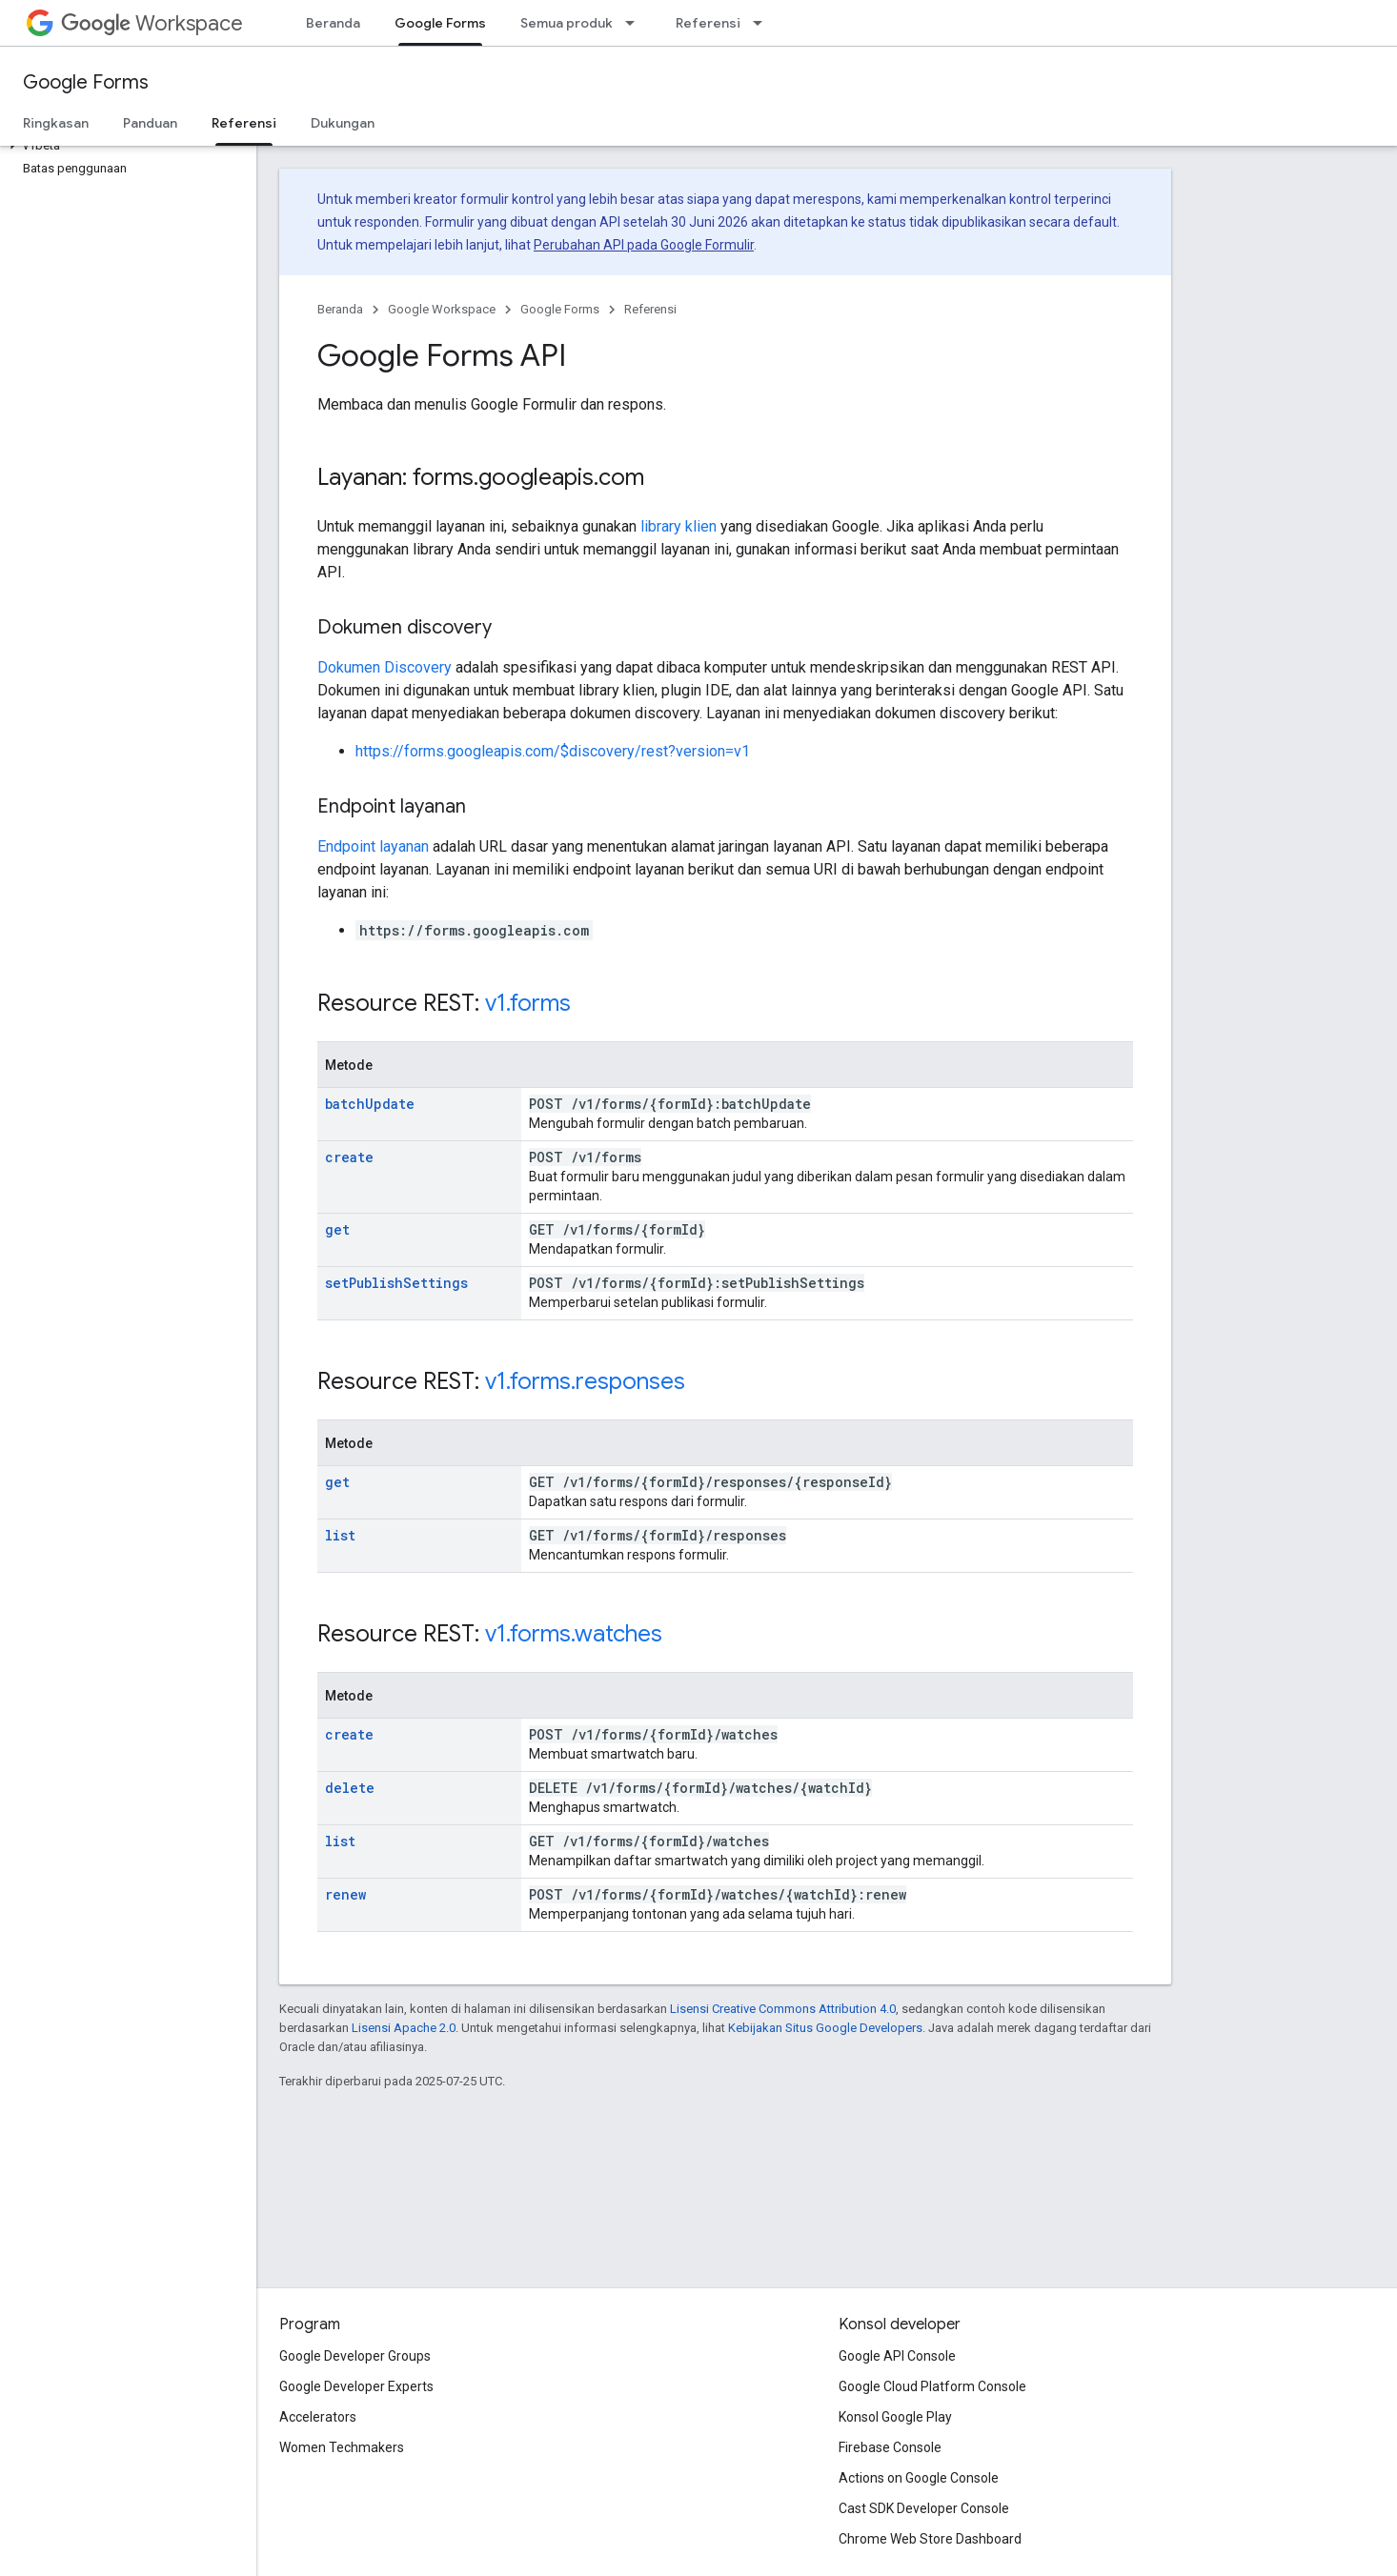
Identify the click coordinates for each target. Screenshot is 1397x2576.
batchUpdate (370, 1104)
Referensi (708, 22)
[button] (124, 145)
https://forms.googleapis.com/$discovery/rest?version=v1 (552, 751)
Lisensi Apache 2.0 (404, 2028)
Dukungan (343, 122)
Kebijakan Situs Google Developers (825, 2028)
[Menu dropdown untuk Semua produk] (635, 23)
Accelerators (317, 2417)
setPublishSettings (396, 1283)
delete (350, 1788)
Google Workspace (442, 309)
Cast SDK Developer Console (924, 2508)
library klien (678, 526)
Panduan (150, 122)
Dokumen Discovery (384, 667)
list (340, 1535)
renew (345, 1894)
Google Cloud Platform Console (932, 2386)
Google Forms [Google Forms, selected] (440, 22)
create (349, 1157)
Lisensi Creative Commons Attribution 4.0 (783, 2009)
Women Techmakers (341, 2447)
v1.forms (528, 1003)
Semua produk (566, 22)
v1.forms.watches (573, 1634)
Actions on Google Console (919, 2477)
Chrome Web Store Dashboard (930, 2538)
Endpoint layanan (373, 846)
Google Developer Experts (356, 2386)
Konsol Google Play (895, 2417)
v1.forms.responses (585, 1381)
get (337, 1229)
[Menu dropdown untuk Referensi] (763, 23)
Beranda (333, 22)
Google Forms (86, 82)
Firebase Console (890, 2447)
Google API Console (897, 2356)
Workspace (152, 23)
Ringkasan (56, 122)
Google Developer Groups (355, 2356)
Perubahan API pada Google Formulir (644, 244)
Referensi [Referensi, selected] (244, 122)
